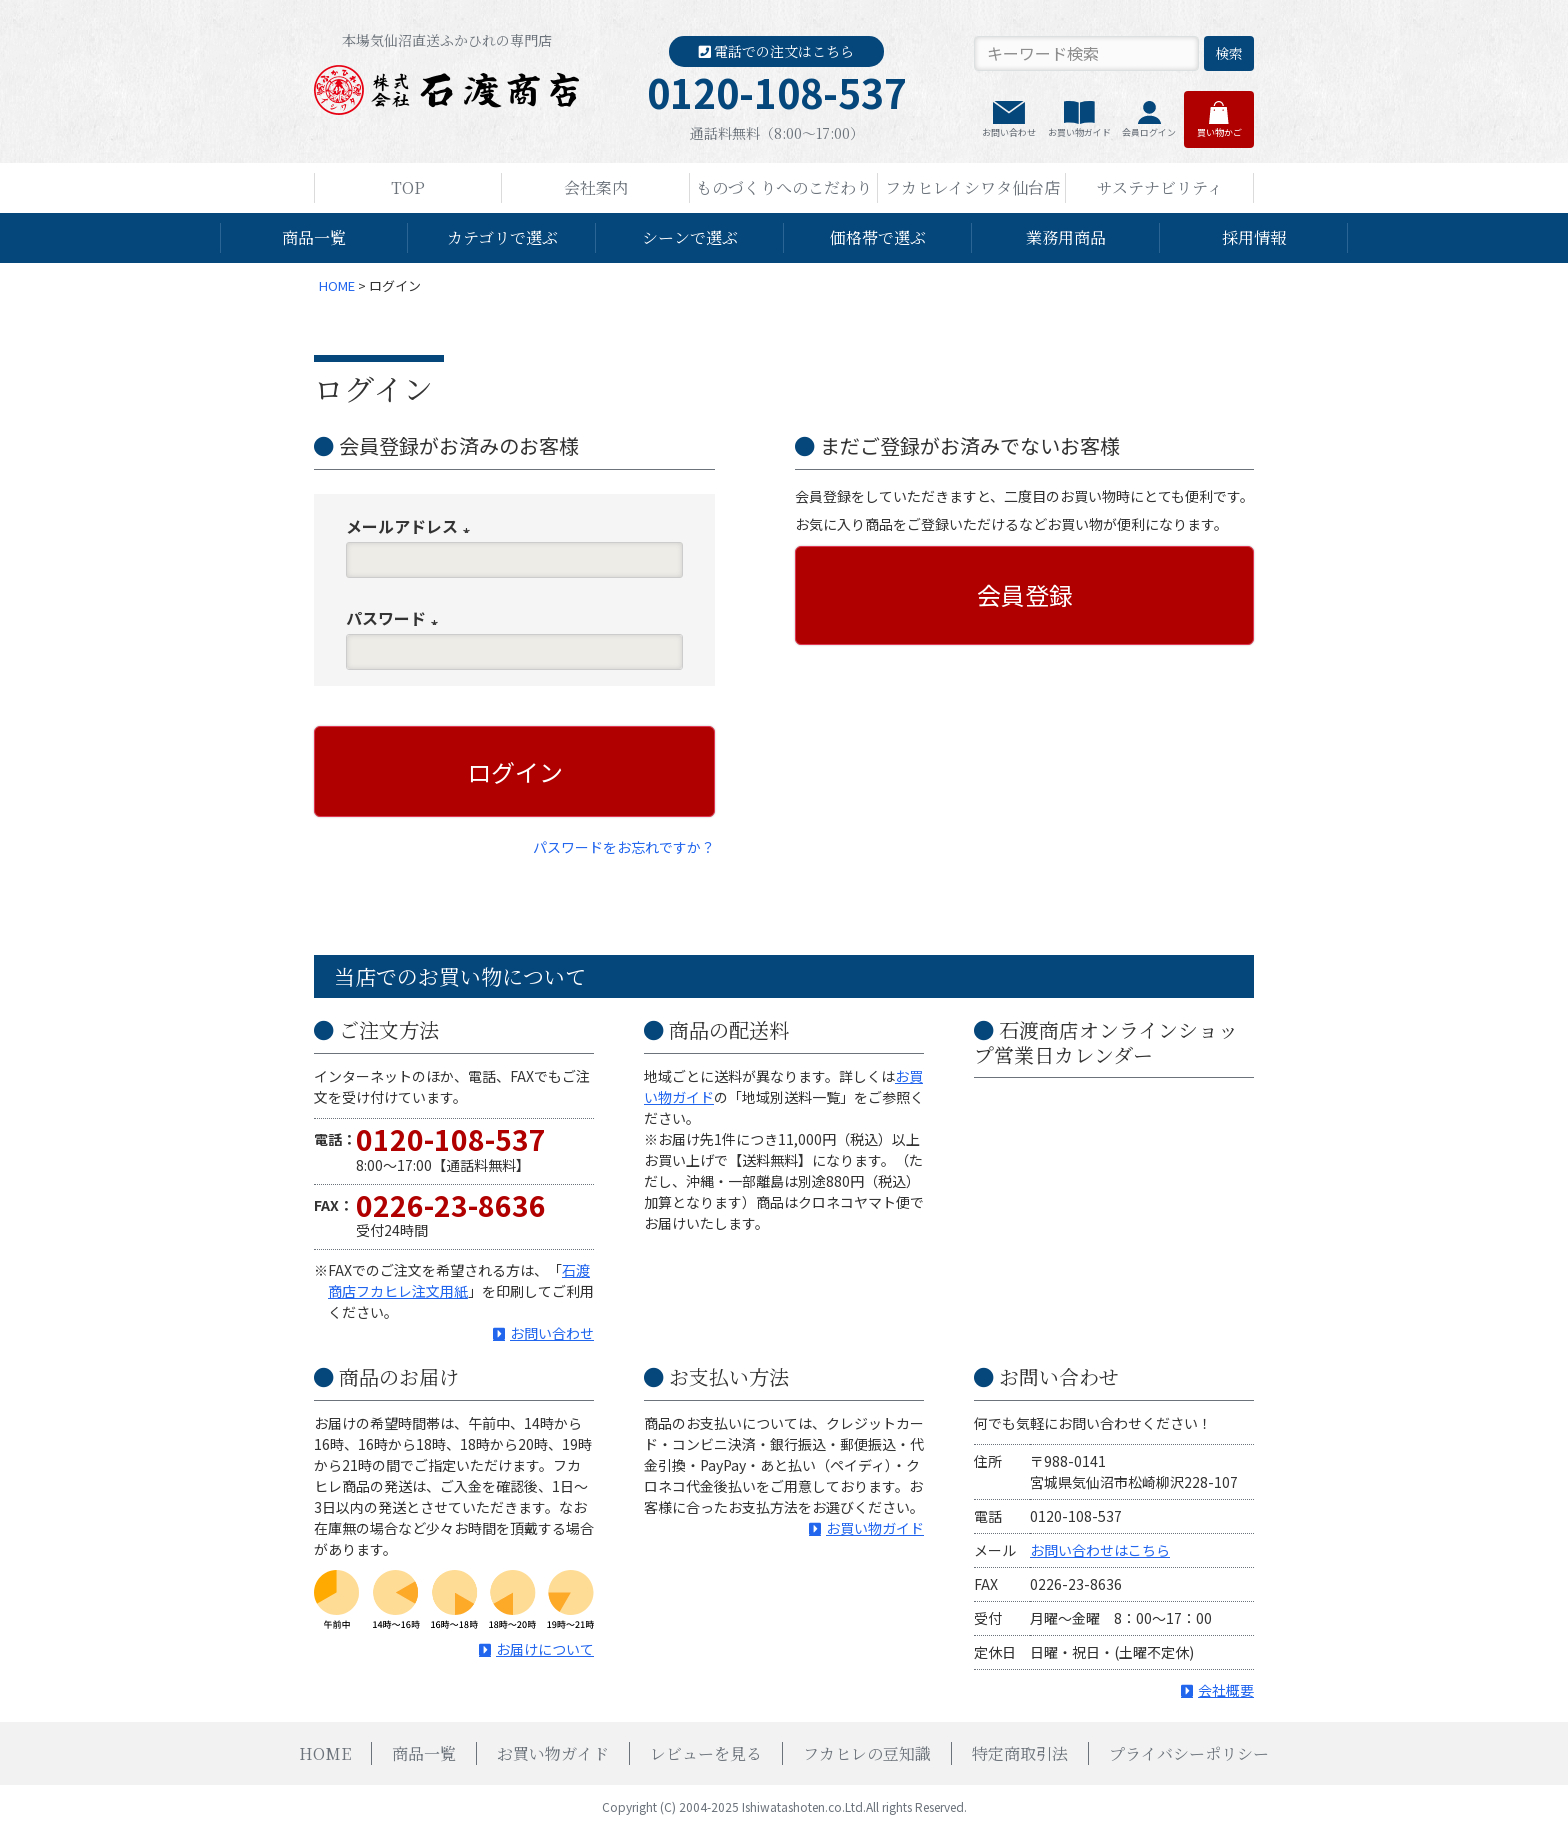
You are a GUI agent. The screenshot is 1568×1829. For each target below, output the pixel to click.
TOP (408, 187)
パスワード (396, 618)
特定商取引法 (1020, 1753)
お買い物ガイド (1079, 132)
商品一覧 (314, 237)
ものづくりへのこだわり (784, 187)
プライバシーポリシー (1189, 1753)
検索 (1229, 53)
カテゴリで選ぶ (502, 237)
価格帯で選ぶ (878, 237)
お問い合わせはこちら (1100, 1550)
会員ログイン (1149, 132)
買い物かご (1219, 132)
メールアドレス (412, 526)
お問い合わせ (1009, 132)
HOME (337, 285)
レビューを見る (706, 1753)
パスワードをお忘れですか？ (624, 847)
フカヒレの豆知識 (867, 1753)
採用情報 (1254, 237)
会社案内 (596, 187)
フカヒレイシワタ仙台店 (972, 187)
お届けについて (545, 1649)
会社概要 (1226, 1690)
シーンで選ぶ (690, 237)
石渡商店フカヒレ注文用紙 (459, 1280)
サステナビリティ (1160, 187)
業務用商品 (1066, 237)
